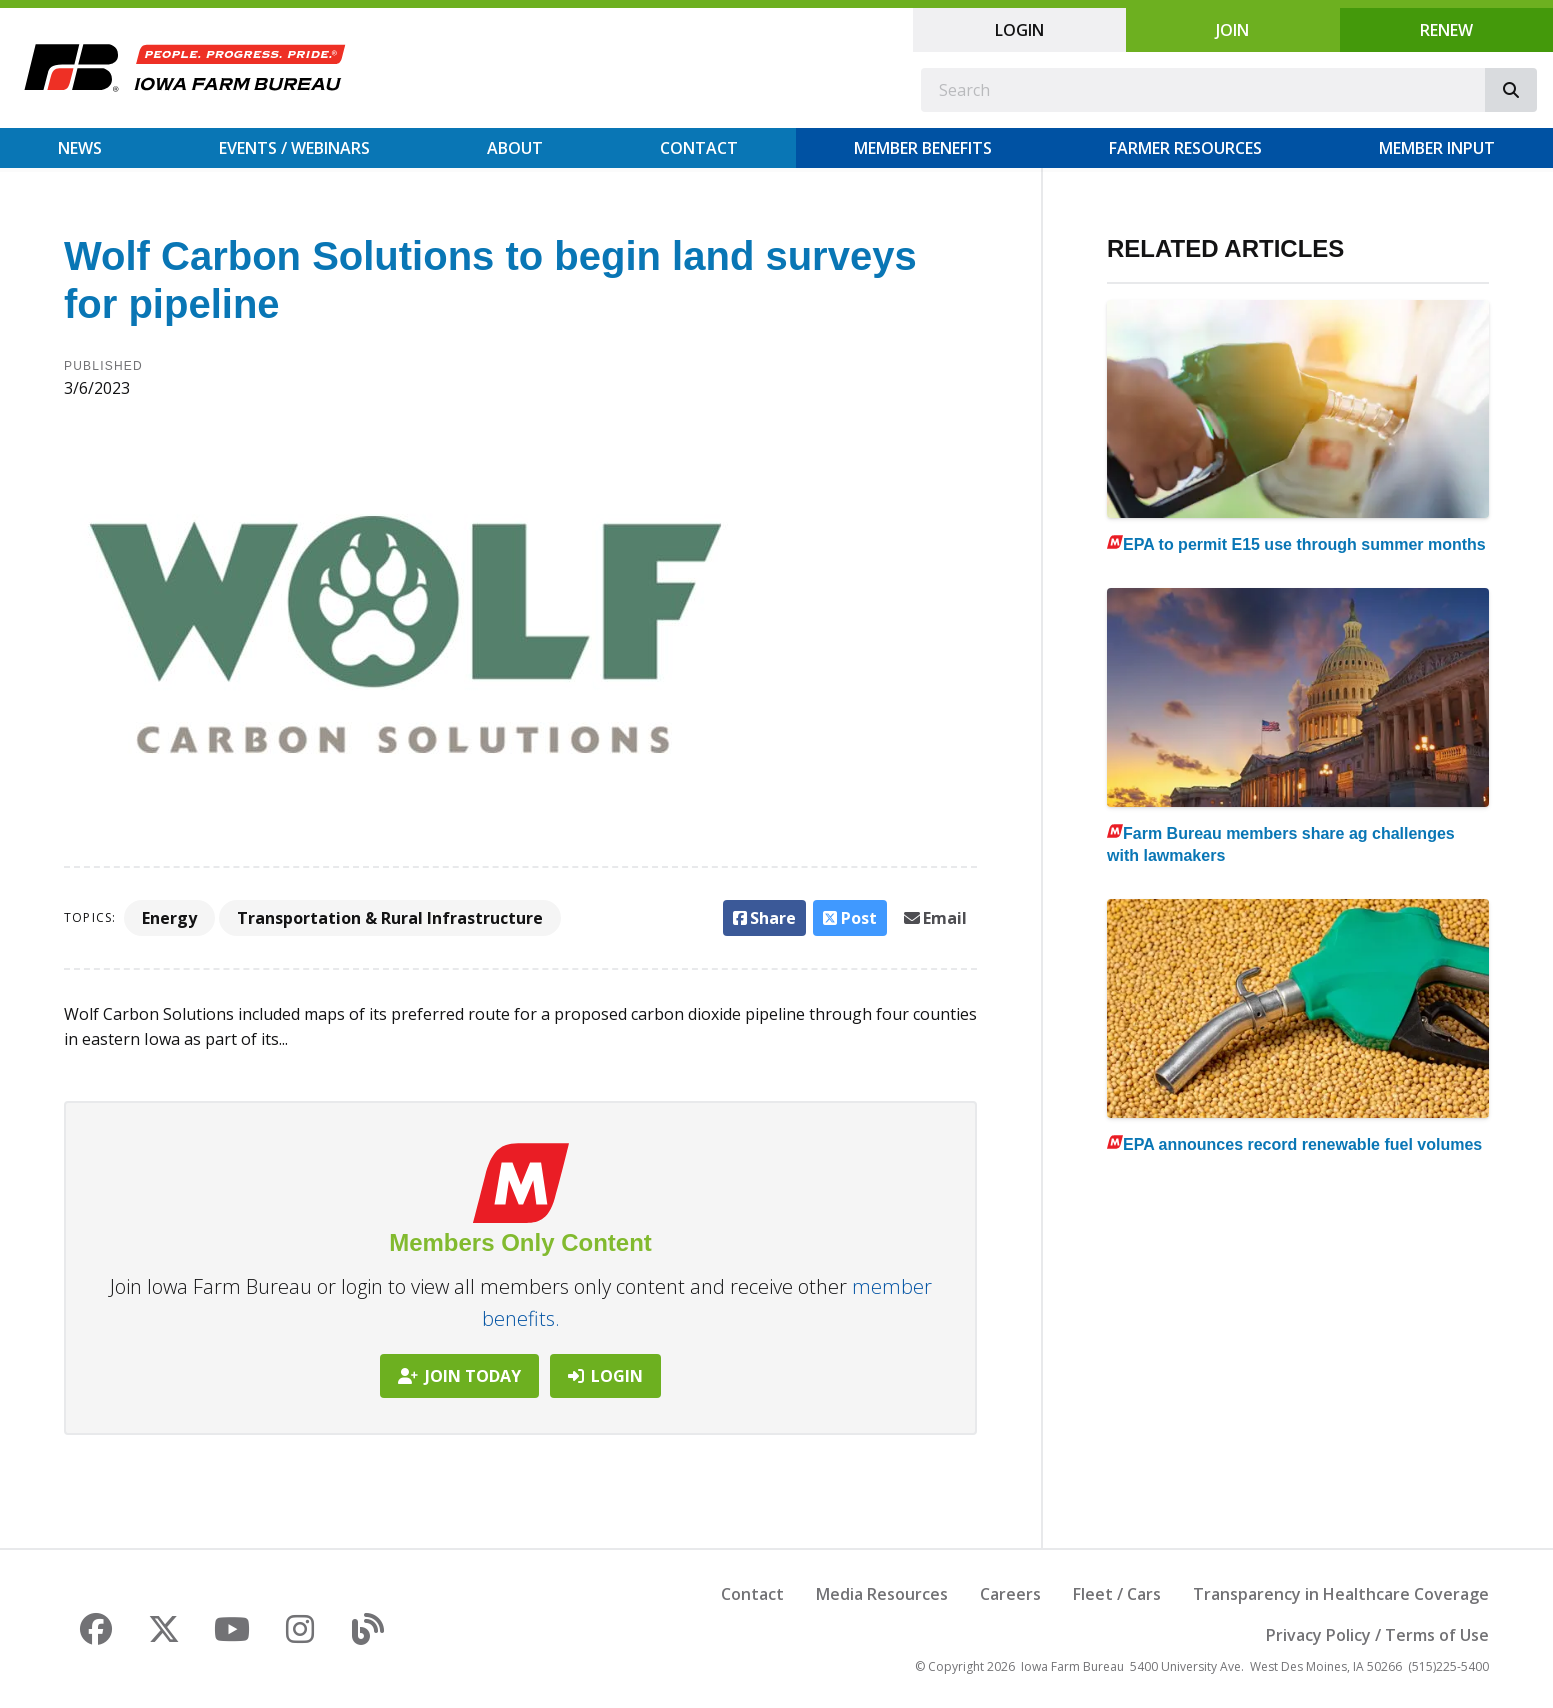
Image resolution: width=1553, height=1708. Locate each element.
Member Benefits (923, 148)
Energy (169, 918)
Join (1232, 30)
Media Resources (882, 1594)
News (80, 148)
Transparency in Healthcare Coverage (1341, 1594)
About (515, 148)
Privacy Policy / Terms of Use (1377, 1635)
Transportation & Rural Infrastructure (390, 918)
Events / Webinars (294, 148)
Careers (1010, 1594)
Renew (1446, 30)
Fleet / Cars (1117, 1594)
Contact (699, 148)
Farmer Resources (1185, 148)
